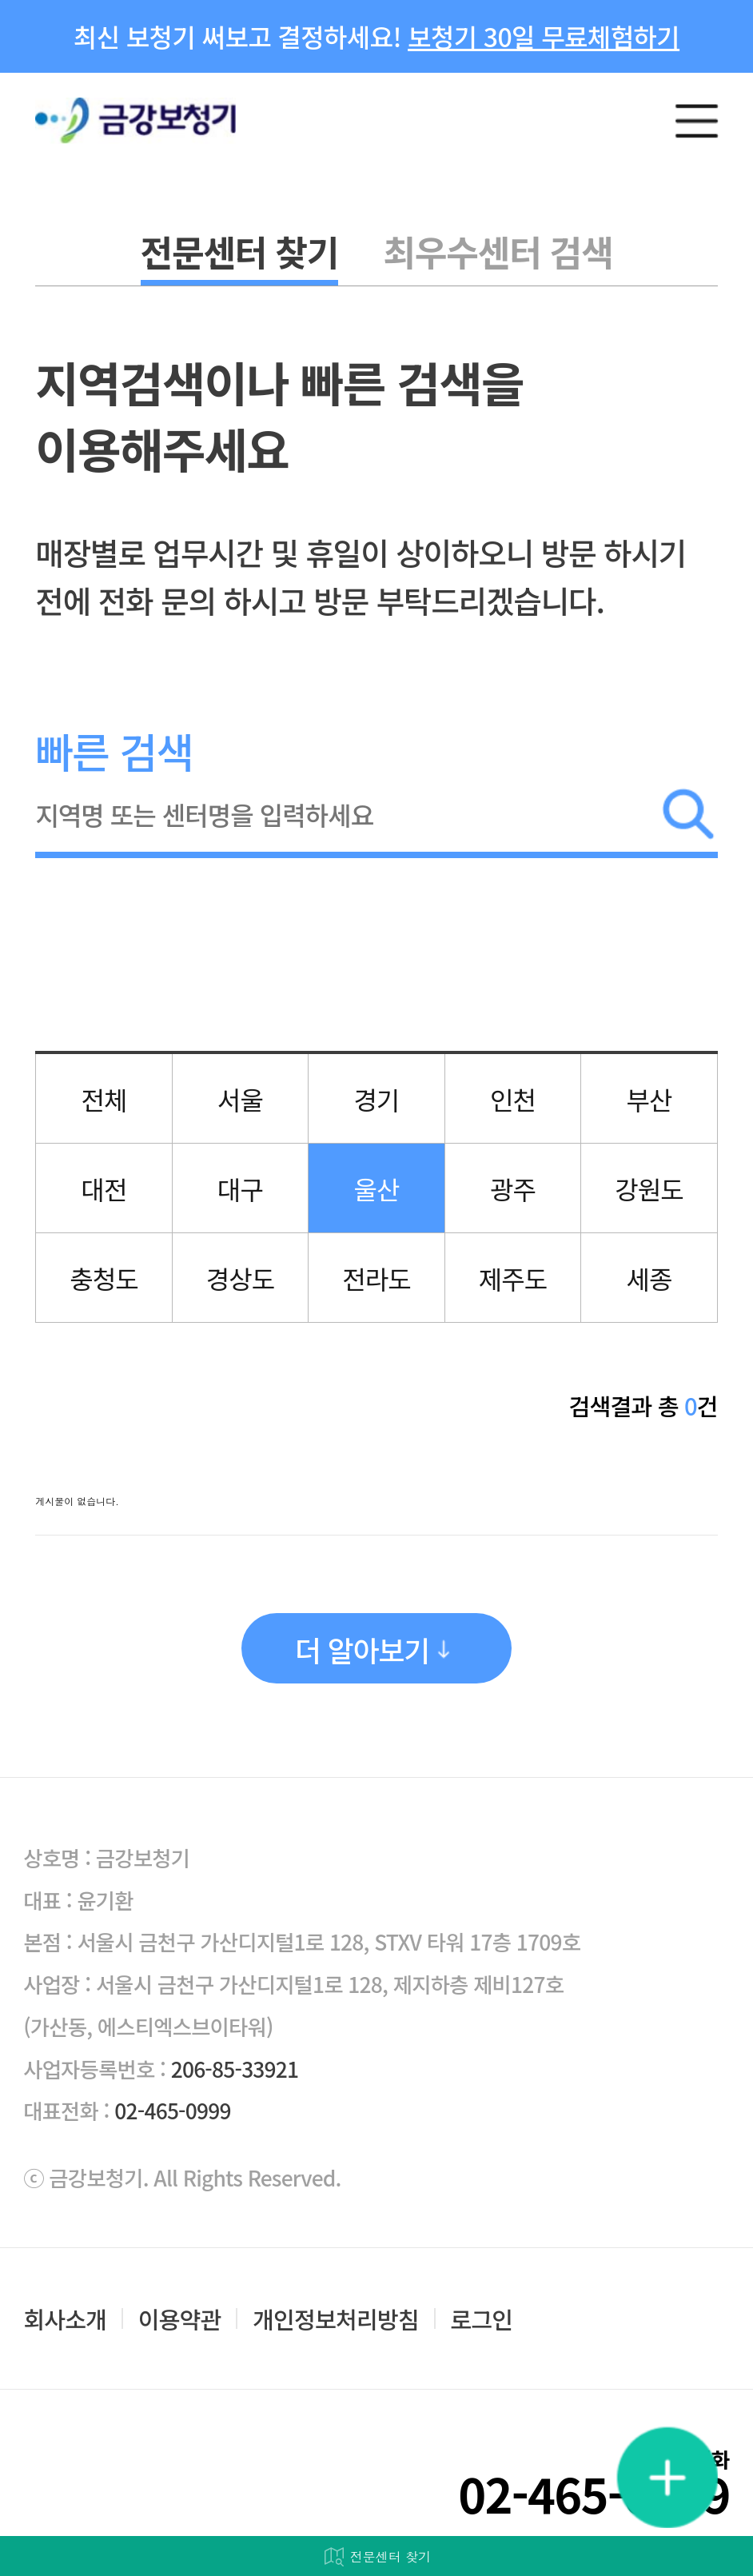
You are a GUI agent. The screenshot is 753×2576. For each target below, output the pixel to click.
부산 (648, 1098)
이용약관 (179, 2318)
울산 (376, 1188)
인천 (513, 1098)
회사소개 (64, 2318)
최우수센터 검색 (498, 251)
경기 (376, 1098)
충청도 (103, 1278)
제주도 (513, 1278)
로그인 (481, 2318)
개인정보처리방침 (336, 2318)
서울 (240, 1098)
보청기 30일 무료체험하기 (543, 36)
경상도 (240, 1278)
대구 (240, 1188)
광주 (513, 1188)
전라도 (376, 1278)
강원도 (649, 1188)
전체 (104, 1098)
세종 (648, 1278)
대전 (104, 1188)
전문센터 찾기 (239, 251)
